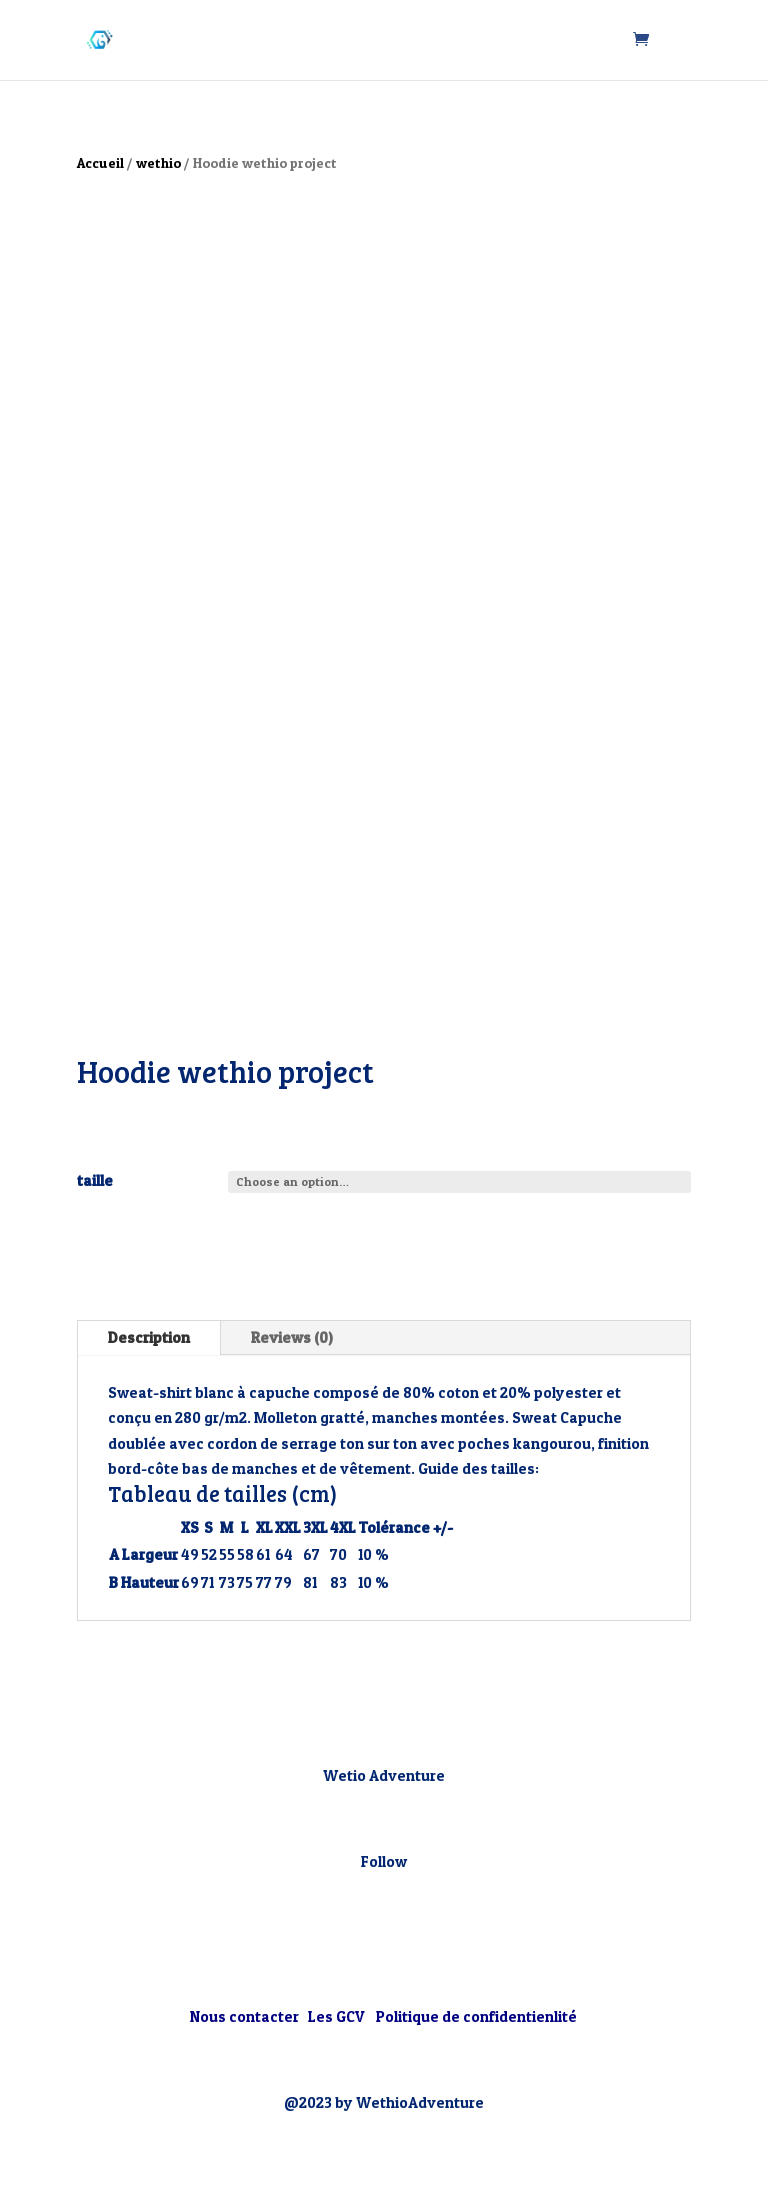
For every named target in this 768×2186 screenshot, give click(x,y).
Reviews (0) (292, 1337)
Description (149, 1337)
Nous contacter (246, 2016)
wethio (158, 163)
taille (95, 1180)
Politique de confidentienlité (476, 2016)
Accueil (100, 163)
